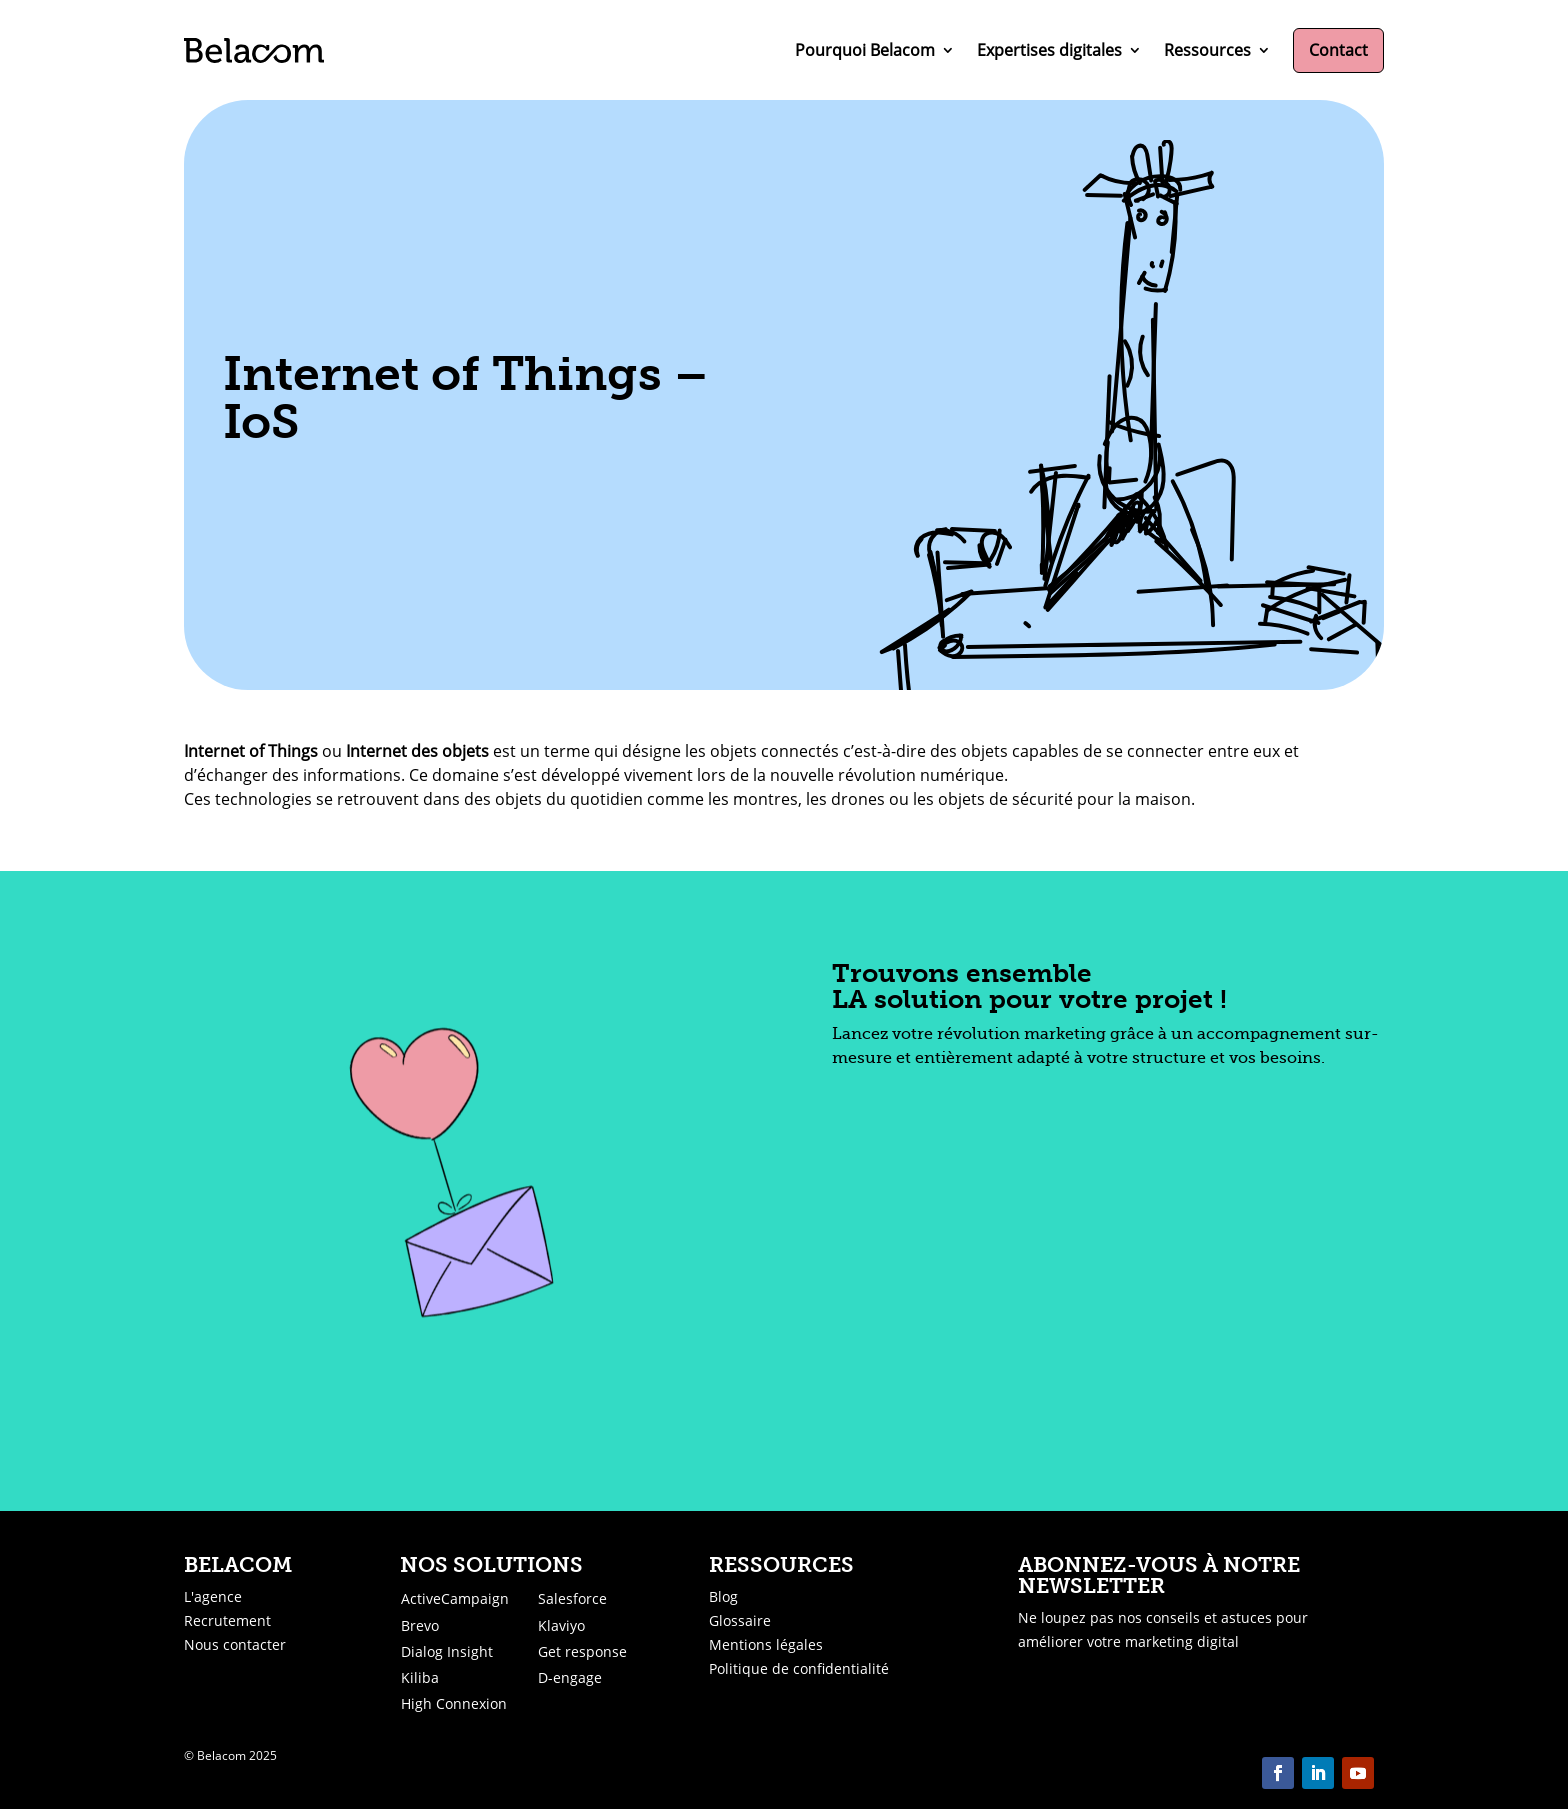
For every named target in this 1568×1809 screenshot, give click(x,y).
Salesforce (572, 1598)
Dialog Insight (447, 1651)
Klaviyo (561, 1625)
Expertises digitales (1049, 50)
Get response (582, 1651)
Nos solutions (491, 1564)
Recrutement (227, 1620)
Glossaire (740, 1620)
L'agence (213, 1596)
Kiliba (420, 1677)
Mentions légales (766, 1644)
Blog (723, 1596)
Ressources (1207, 50)
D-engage (570, 1677)
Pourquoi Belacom (865, 50)
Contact (1338, 50)
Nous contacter (235, 1644)
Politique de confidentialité (799, 1668)
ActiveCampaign (455, 1598)
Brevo (420, 1625)
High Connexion (454, 1703)
